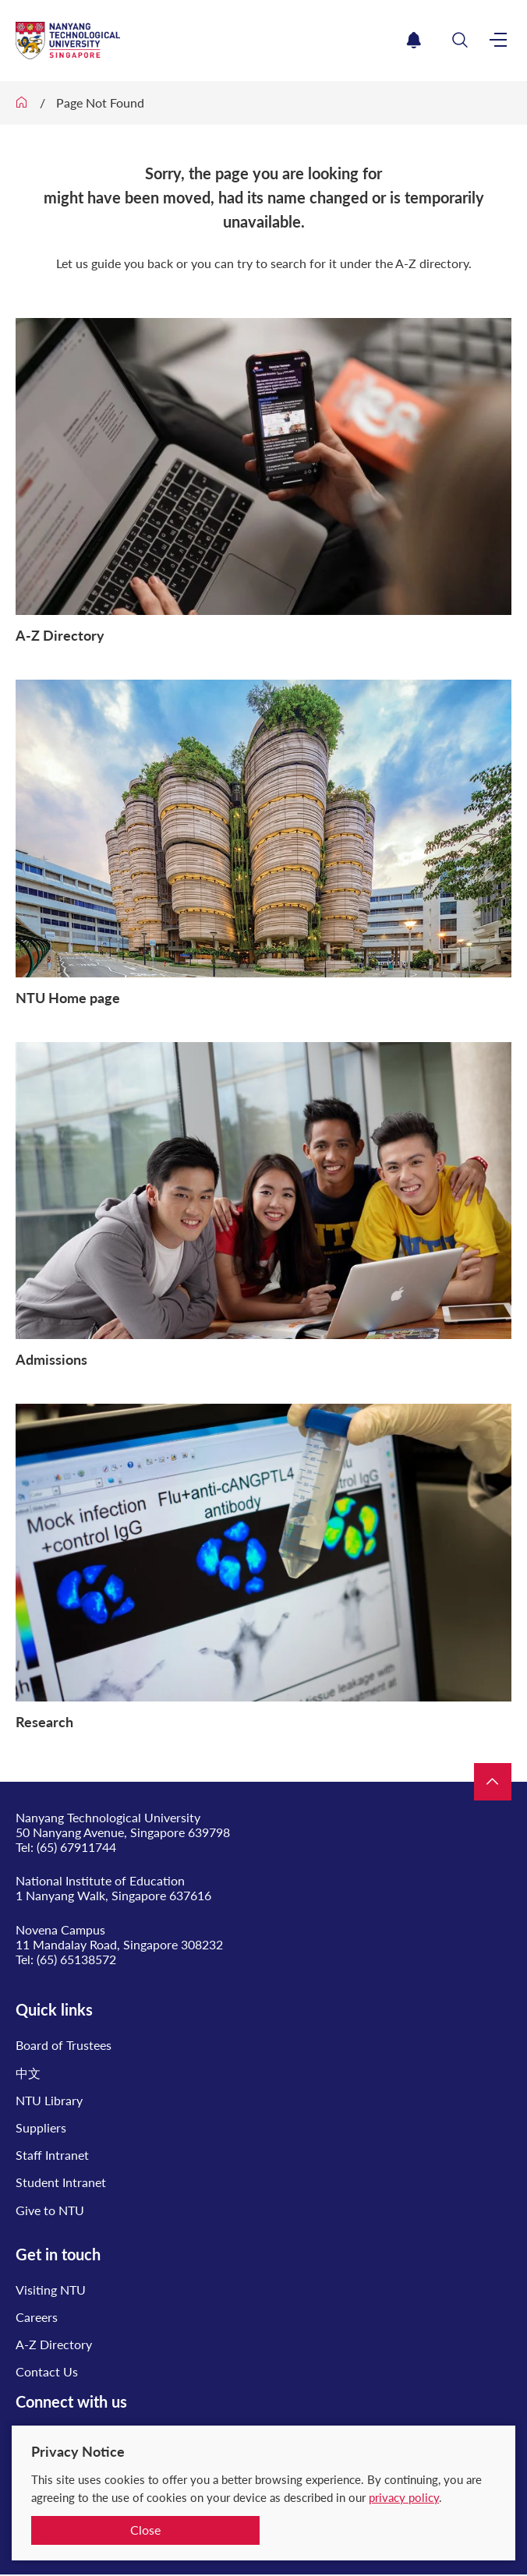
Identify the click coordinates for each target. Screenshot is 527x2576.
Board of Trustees (63, 2044)
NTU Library (49, 2100)
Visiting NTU (51, 2289)
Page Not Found (100, 102)
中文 (28, 2072)
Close (145, 2529)
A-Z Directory (54, 2344)
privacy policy (404, 2497)
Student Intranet (61, 2182)
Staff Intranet (52, 2154)
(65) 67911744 (76, 1846)
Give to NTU (50, 2210)
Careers (37, 2316)
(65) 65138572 (76, 1959)
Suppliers (41, 2127)
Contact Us (47, 2371)
